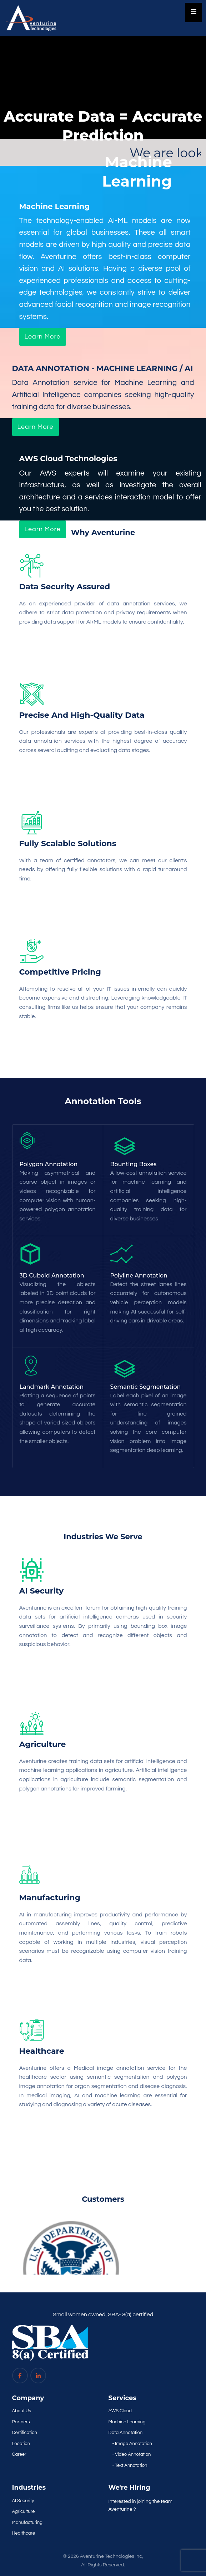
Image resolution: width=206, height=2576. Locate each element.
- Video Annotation (131, 2454)
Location (21, 2443)
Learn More (43, 336)
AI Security (23, 2500)
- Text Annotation (129, 2465)
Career (19, 2454)
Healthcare (23, 2533)
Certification (24, 2432)
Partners (21, 2421)
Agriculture (23, 2511)
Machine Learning (127, 2421)
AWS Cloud (120, 2410)
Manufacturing (27, 2522)
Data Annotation (126, 2432)
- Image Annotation (132, 2443)
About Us (21, 2410)
